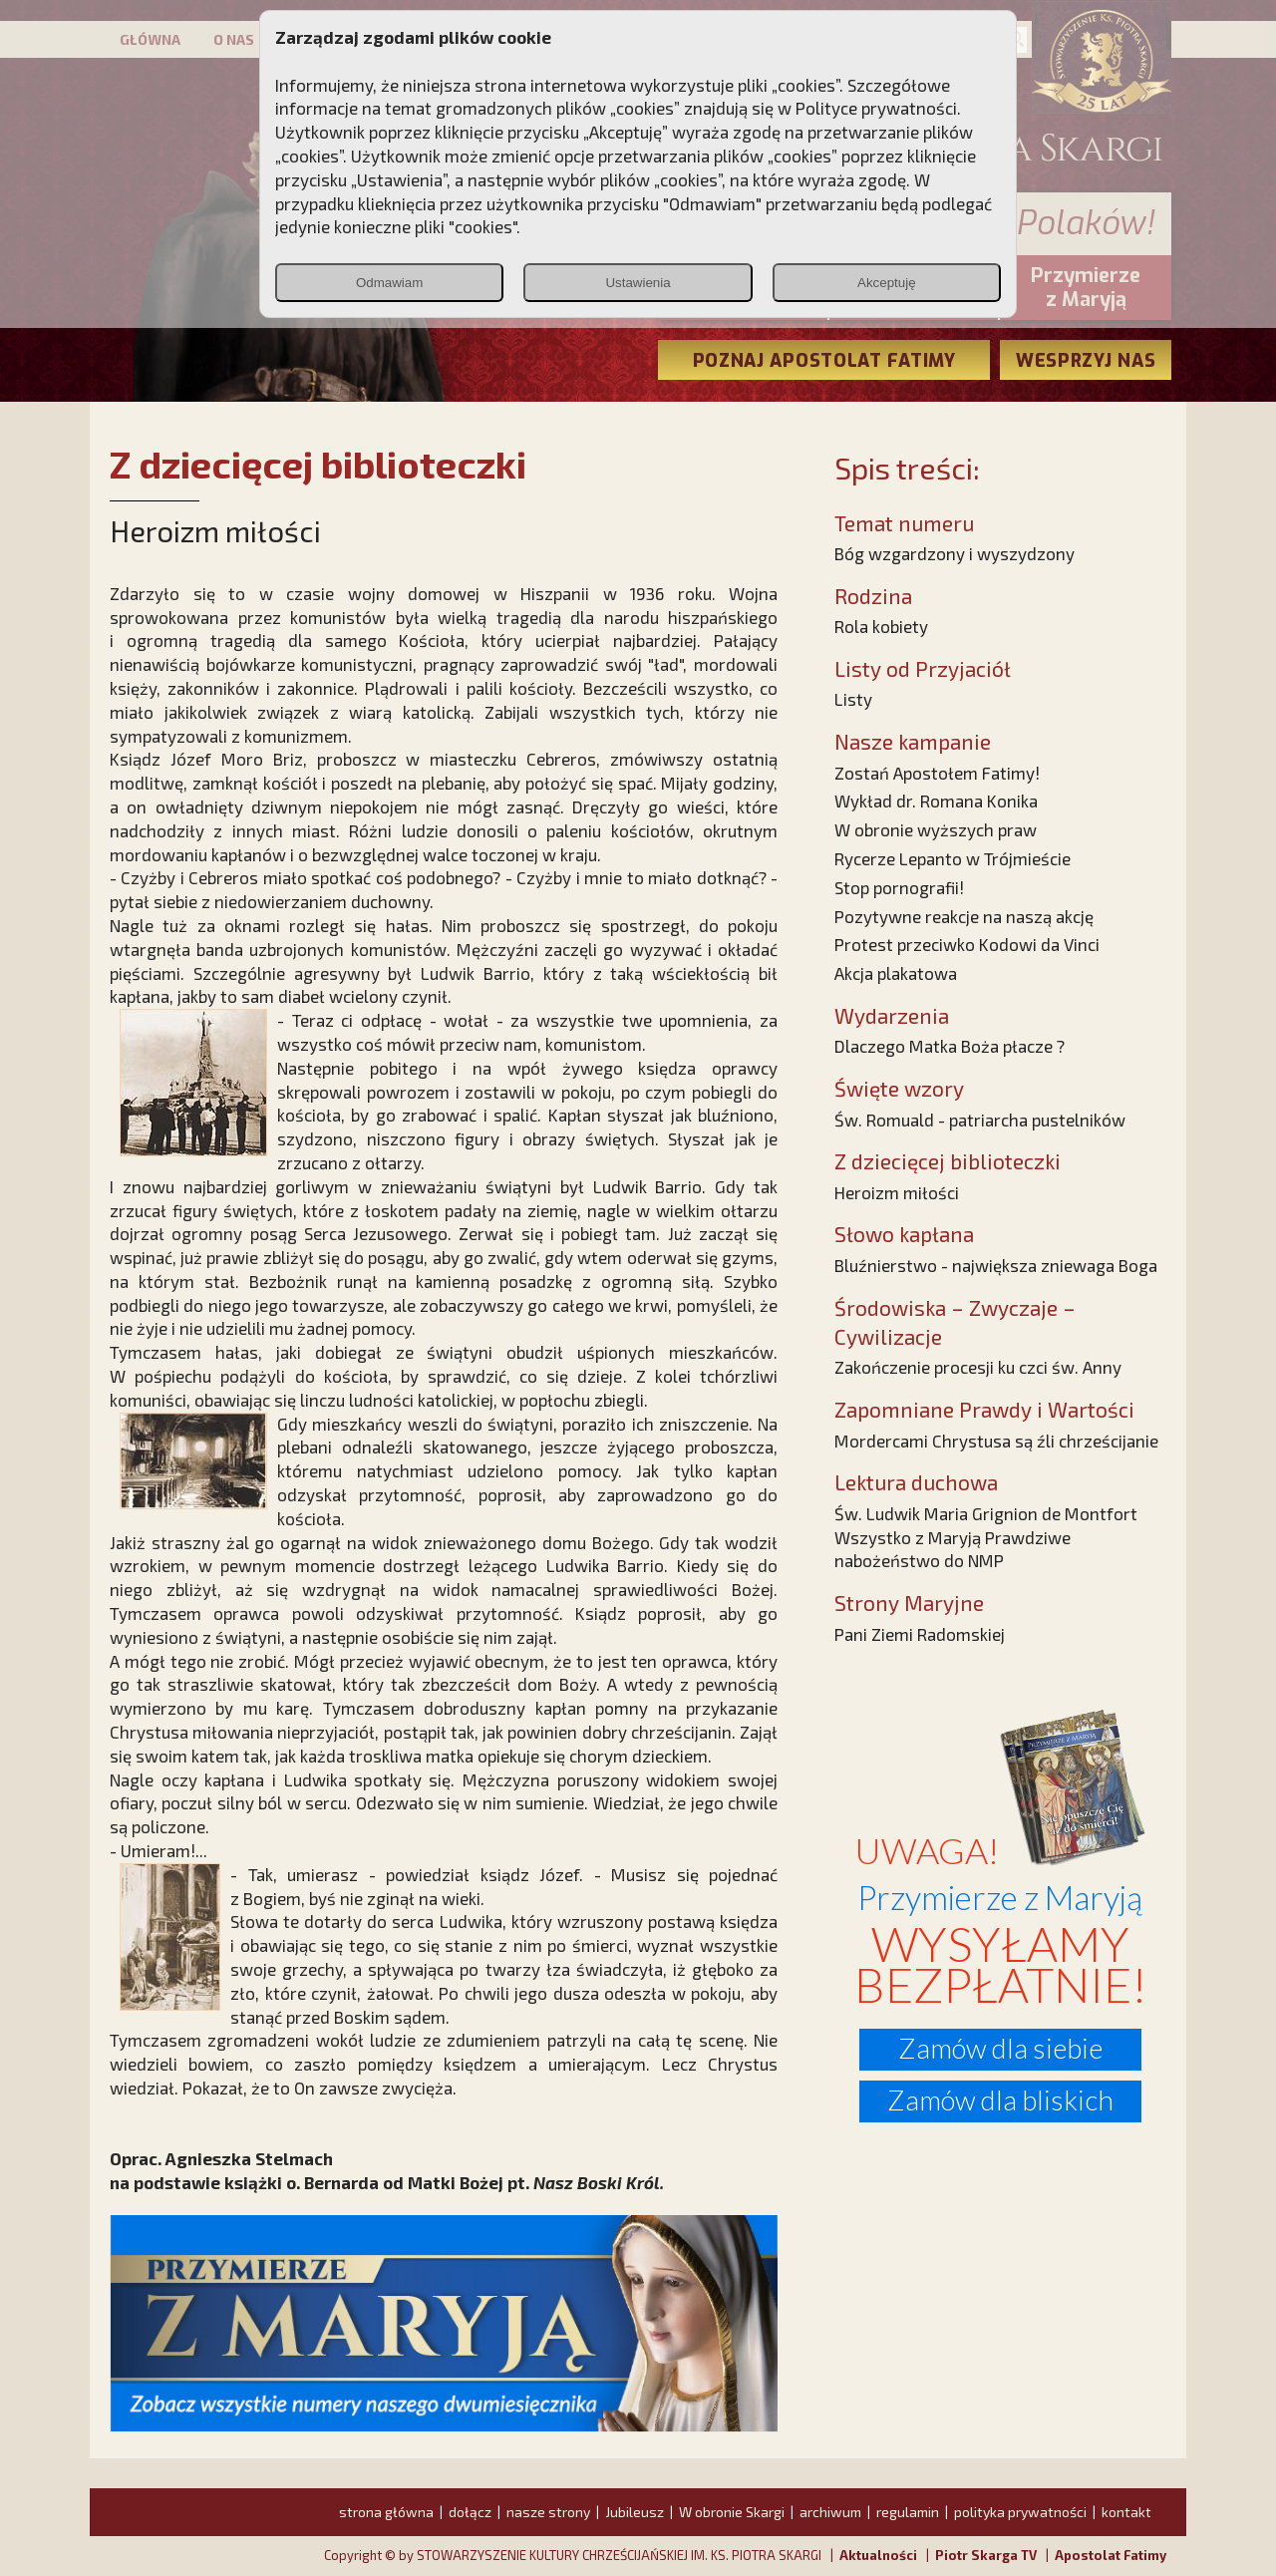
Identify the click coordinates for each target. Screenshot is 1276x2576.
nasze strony (548, 2511)
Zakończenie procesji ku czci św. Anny (977, 1367)
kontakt (1126, 2511)
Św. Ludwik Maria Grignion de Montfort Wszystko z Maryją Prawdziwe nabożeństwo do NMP (985, 1537)
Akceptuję (886, 282)
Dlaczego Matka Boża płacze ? (949, 1046)
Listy (853, 699)
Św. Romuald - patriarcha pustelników (979, 1119)
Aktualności (878, 2555)
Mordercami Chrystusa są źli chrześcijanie (996, 1440)
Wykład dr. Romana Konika (936, 800)
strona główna (386, 2511)
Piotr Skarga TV (986, 2555)
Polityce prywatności (876, 108)
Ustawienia (637, 282)
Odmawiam (389, 282)
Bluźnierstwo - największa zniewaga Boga (995, 1265)
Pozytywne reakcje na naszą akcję (964, 916)
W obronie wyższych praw (935, 829)
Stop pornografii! (899, 887)
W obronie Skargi (732, 2511)
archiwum (830, 2511)
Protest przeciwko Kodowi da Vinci (967, 944)
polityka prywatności (1020, 2511)
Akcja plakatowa (895, 973)
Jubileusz (634, 2511)
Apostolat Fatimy (1110, 2555)
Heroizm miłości (896, 1192)
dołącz (470, 2511)
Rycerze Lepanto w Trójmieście (952, 858)
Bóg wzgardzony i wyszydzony (954, 553)
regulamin (907, 2511)
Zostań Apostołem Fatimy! (937, 773)
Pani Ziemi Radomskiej (919, 1634)
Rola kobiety (881, 626)
